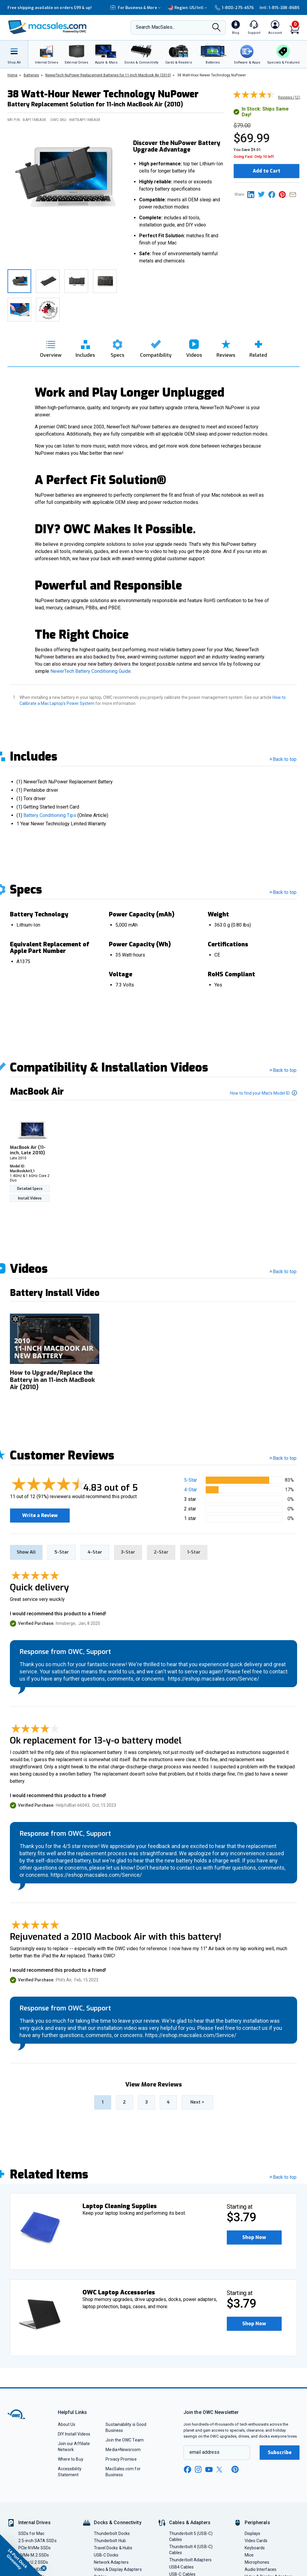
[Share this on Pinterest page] (284, 194)
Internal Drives (34, 2521)
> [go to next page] (197, 2100)
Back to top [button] (283, 1458)
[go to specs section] (117, 347)
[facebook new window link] (187, 2468)
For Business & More (136, 7)
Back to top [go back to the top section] (283, 759)
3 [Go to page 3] (146, 2100)
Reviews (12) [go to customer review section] (289, 97)
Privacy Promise (121, 2457)
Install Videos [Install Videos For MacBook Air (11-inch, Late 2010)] (30, 1198)
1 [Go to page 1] (102, 2100)
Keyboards (255, 2546)
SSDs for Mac (31, 2531)
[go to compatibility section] (155, 347)
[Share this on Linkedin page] (252, 194)
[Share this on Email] (294, 194)
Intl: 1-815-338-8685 (280, 7)
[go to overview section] (50, 347)
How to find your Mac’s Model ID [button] (263, 1093)
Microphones (257, 2560)
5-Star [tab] (61, 1551)
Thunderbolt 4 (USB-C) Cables (191, 2547)
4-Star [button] (190, 1489)
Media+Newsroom (123, 2447)
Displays (253, 2531)
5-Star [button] (190, 1480)
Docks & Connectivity (118, 2521)
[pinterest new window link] (235, 2467)
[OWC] (47, 28)
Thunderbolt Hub (110, 2538)
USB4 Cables (181, 2565)
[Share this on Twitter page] (263, 194)
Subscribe (280, 2450)
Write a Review (42, 1513)
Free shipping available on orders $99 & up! (49, 7)
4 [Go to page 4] (168, 2100)
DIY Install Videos (74, 2432)
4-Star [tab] (95, 1551)
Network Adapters (111, 2560)
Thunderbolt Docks (112, 2531)
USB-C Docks (106, 2553)
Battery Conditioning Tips (49, 815)
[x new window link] (220, 2468)
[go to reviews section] (225, 347)
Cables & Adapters (189, 2521)
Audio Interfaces (260, 2567)
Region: (188, 7)
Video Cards (256, 2538)
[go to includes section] (85, 347)
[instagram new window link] (198, 2467)
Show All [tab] (26, 1551)
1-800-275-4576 (234, 7)
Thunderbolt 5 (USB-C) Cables (191, 2534)
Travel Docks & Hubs (113, 2546)
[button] (256, 2235)
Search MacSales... (155, 27)
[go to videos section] (194, 347)
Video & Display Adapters (118, 2567)
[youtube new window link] (209, 2467)
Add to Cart (266, 171)
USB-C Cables (182, 2572)
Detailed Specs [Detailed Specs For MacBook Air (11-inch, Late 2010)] (30, 1188)
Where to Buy (70, 2457)
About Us (67, 2422)
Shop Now (256, 2235)
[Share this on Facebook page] (273, 194)
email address (204, 2450)
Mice (249, 2553)
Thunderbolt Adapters (190, 2558)
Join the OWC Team (125, 2438)
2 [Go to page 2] (124, 2100)
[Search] (216, 28)
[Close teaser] (44, 2568)
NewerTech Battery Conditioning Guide (90, 671)
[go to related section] (258, 347)
